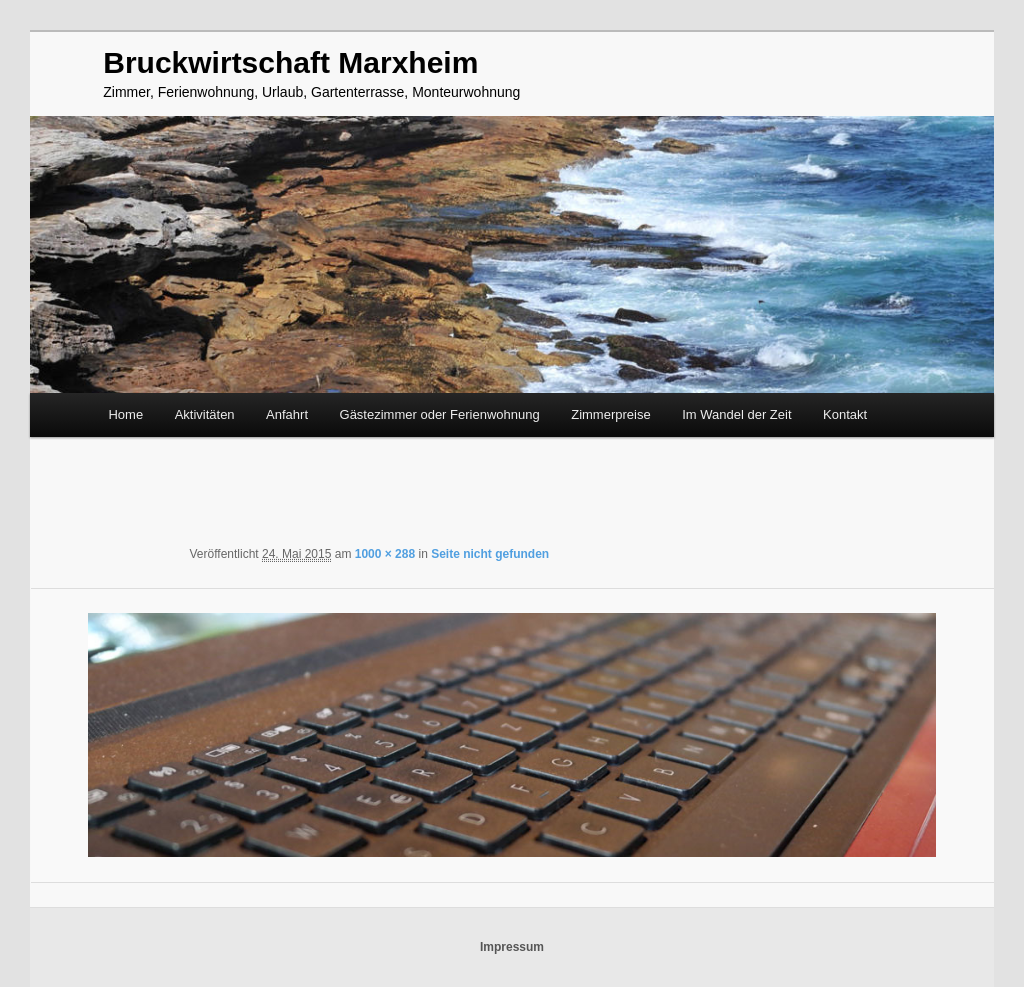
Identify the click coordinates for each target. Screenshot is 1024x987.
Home (125, 414)
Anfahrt (287, 414)
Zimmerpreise (610, 414)
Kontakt (845, 414)
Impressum (512, 947)
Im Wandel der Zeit (736, 414)
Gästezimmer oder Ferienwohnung (440, 414)
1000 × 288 (385, 554)
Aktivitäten (205, 414)
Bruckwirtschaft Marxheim (290, 62)
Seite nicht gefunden (490, 554)
